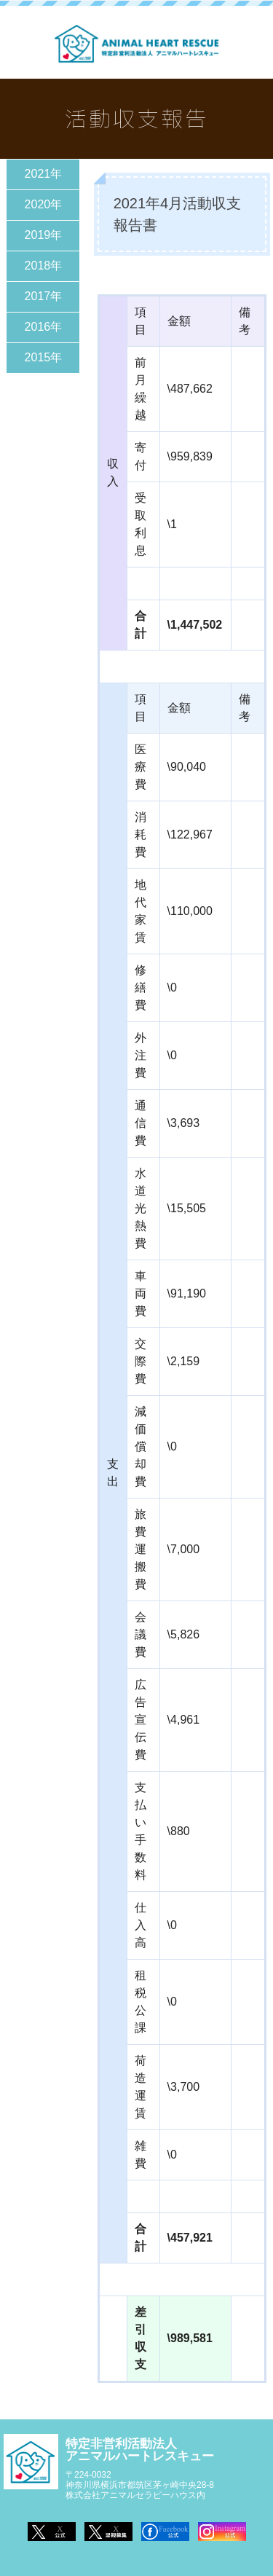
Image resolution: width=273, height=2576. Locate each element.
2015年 (44, 357)
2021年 (44, 174)
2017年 (44, 296)
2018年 (44, 265)
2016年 (44, 327)
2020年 (44, 204)
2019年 (44, 235)
